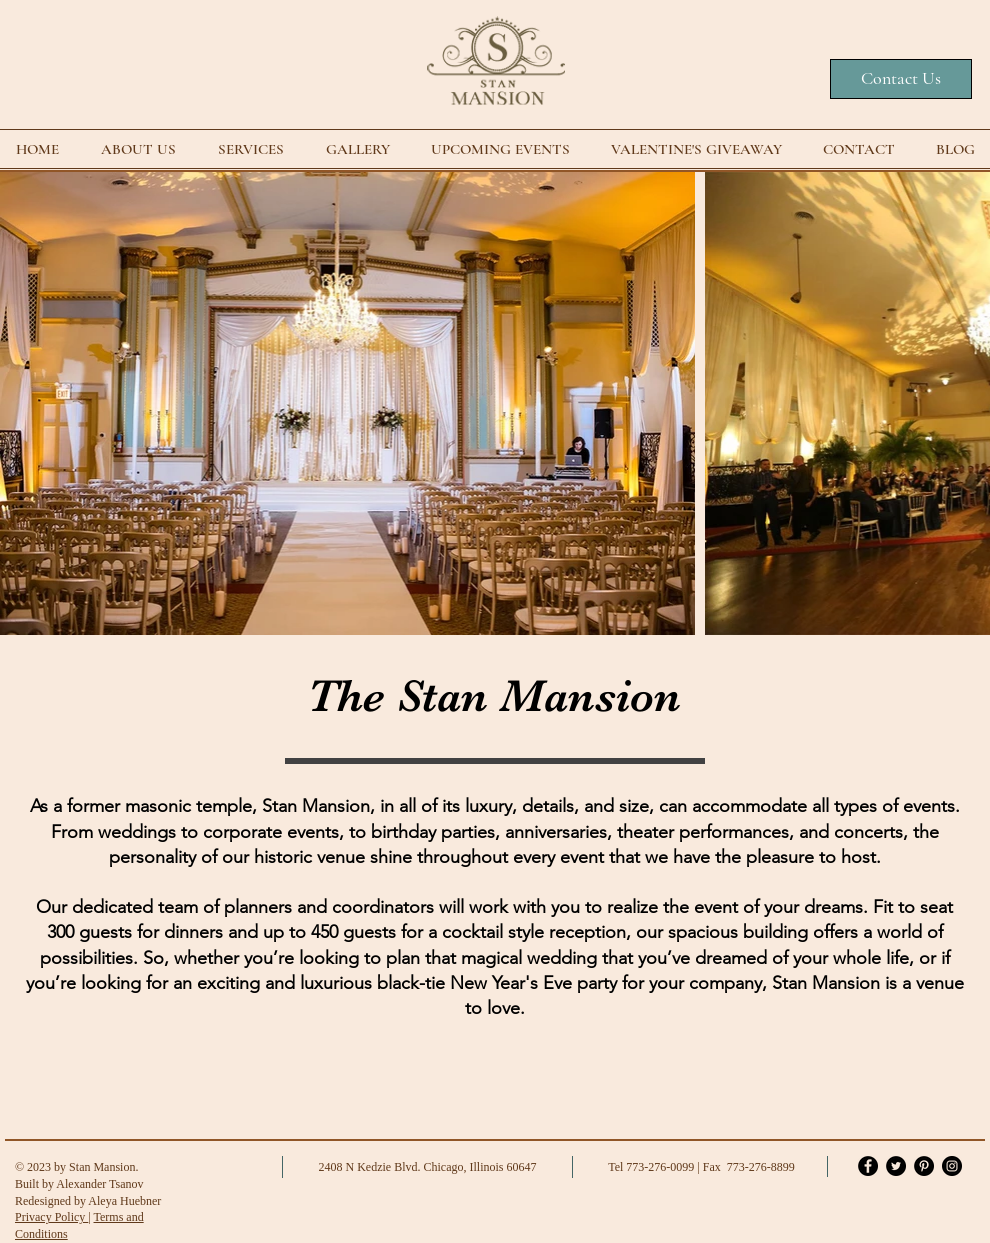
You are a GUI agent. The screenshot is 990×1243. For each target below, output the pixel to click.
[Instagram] (952, 1166)
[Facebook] (868, 1166)
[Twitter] (896, 1166)
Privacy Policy (51, 1217)
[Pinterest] (924, 1166)
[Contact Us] (901, 79)
